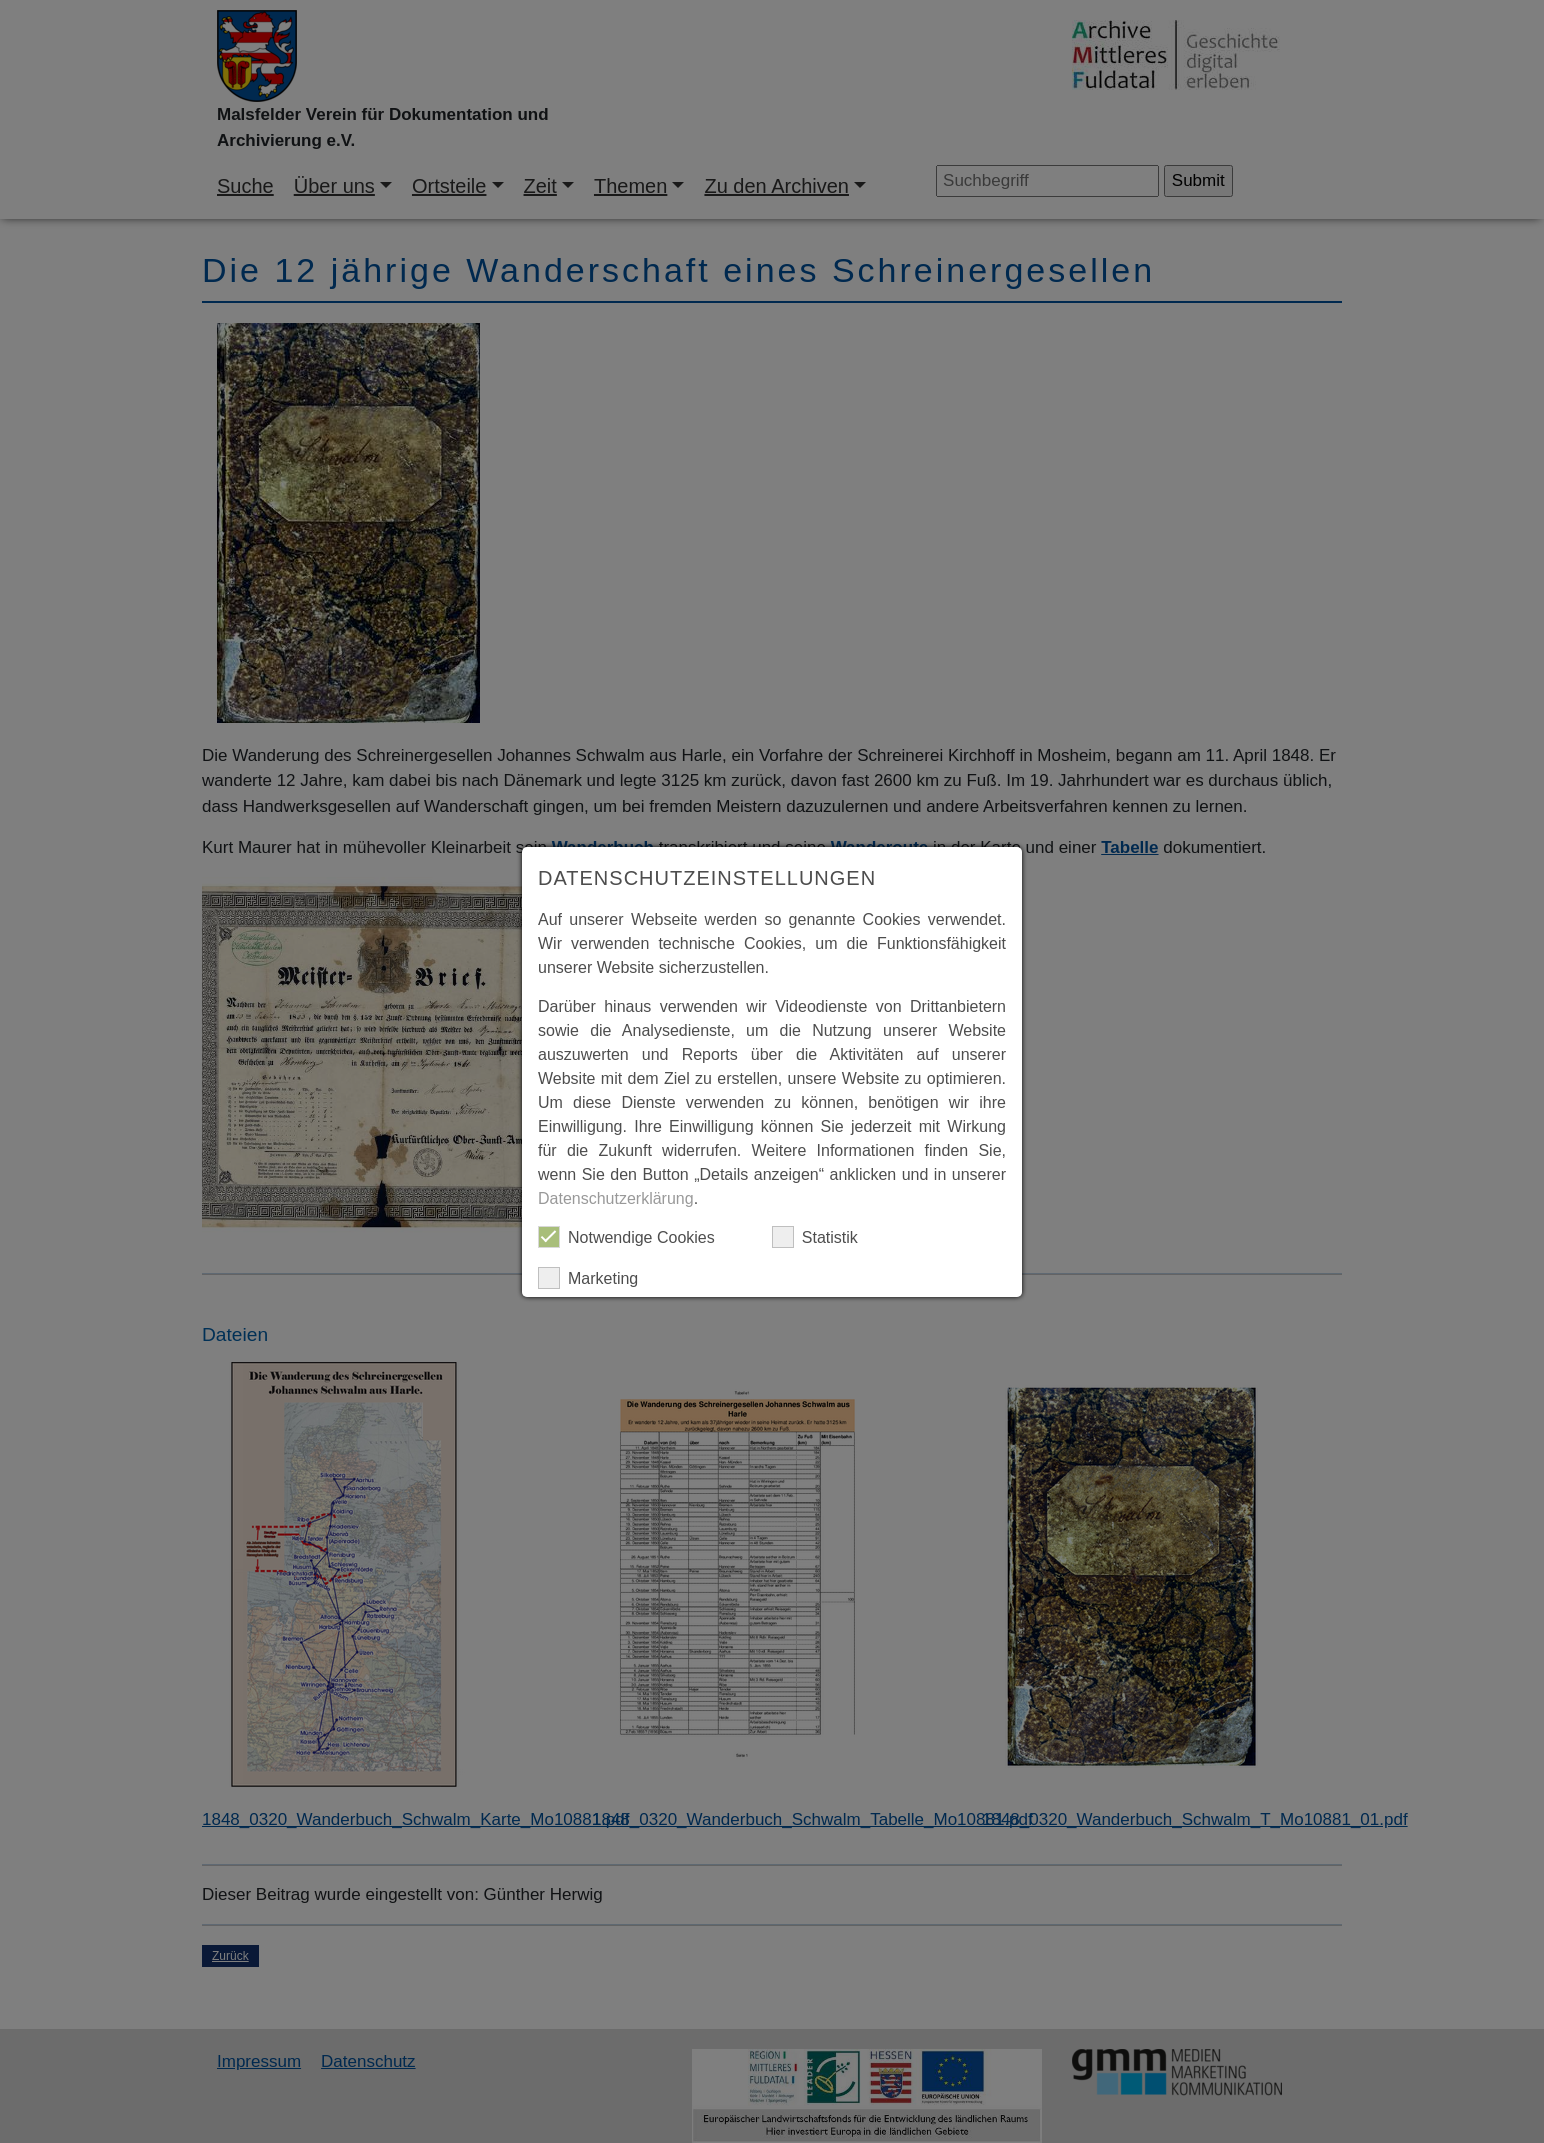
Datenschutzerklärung (616, 1198)
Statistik (815, 1237)
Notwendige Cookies (626, 1237)
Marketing (588, 1278)
